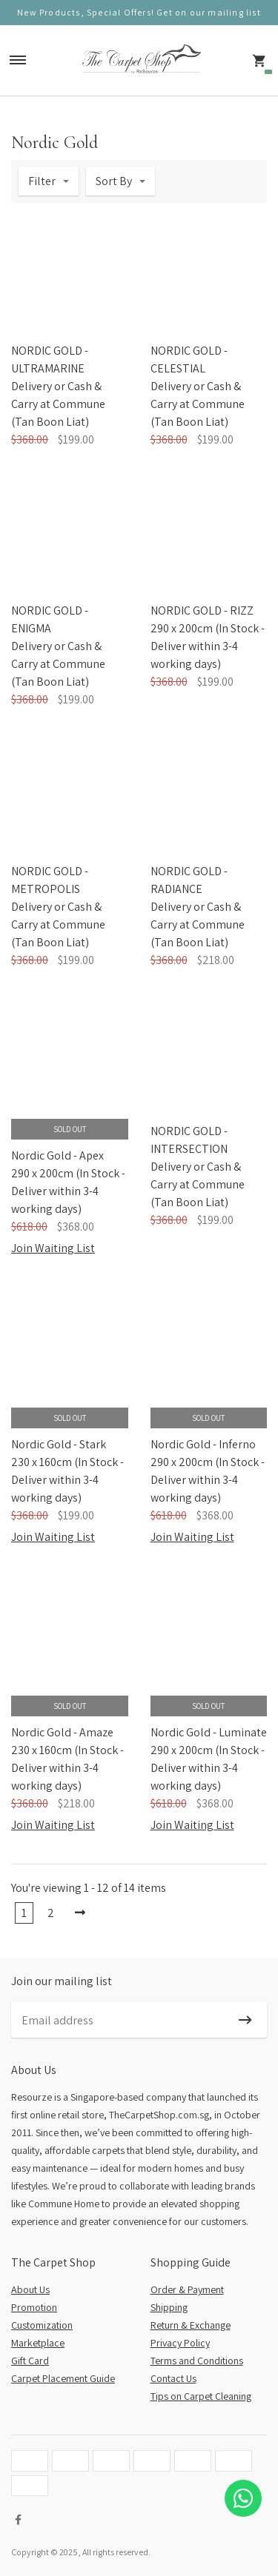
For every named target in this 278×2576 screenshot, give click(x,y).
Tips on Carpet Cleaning (200, 2396)
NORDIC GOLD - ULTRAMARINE (49, 359)
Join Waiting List (53, 1248)
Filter (42, 181)
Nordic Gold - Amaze (62, 1732)
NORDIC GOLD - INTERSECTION (189, 1140)
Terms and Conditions (196, 2360)
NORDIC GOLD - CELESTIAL (189, 359)
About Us (30, 2289)
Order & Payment (187, 2289)
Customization (42, 2325)
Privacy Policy (180, 2342)
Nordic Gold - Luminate (208, 1732)
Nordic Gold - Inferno (203, 1444)
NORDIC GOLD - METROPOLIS (49, 880)
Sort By (114, 181)
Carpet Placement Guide (63, 2378)
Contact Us (173, 2378)
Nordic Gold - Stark (58, 1444)
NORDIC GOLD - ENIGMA (49, 619)
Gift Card (30, 2360)
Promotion (34, 2307)
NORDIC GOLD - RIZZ (202, 610)
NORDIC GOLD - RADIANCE (189, 880)
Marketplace (37, 2342)
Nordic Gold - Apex (57, 1155)
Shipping (169, 2307)
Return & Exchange (190, 2325)
